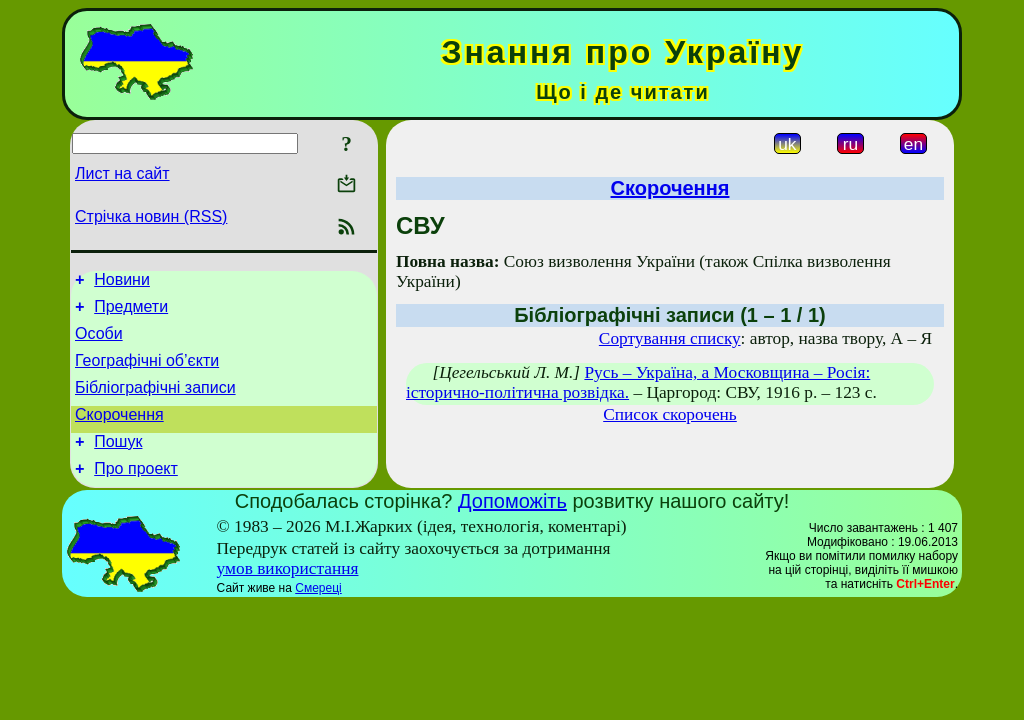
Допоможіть (512, 525)
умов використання (288, 592)
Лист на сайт (122, 173)
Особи (99, 342)
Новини (122, 282)
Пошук (118, 462)
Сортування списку (670, 338)
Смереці (318, 612)
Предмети (131, 312)
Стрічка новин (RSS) (151, 216)
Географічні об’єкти (147, 372)
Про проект (136, 492)
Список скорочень (670, 414)
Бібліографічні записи (155, 402)
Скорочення (119, 432)
